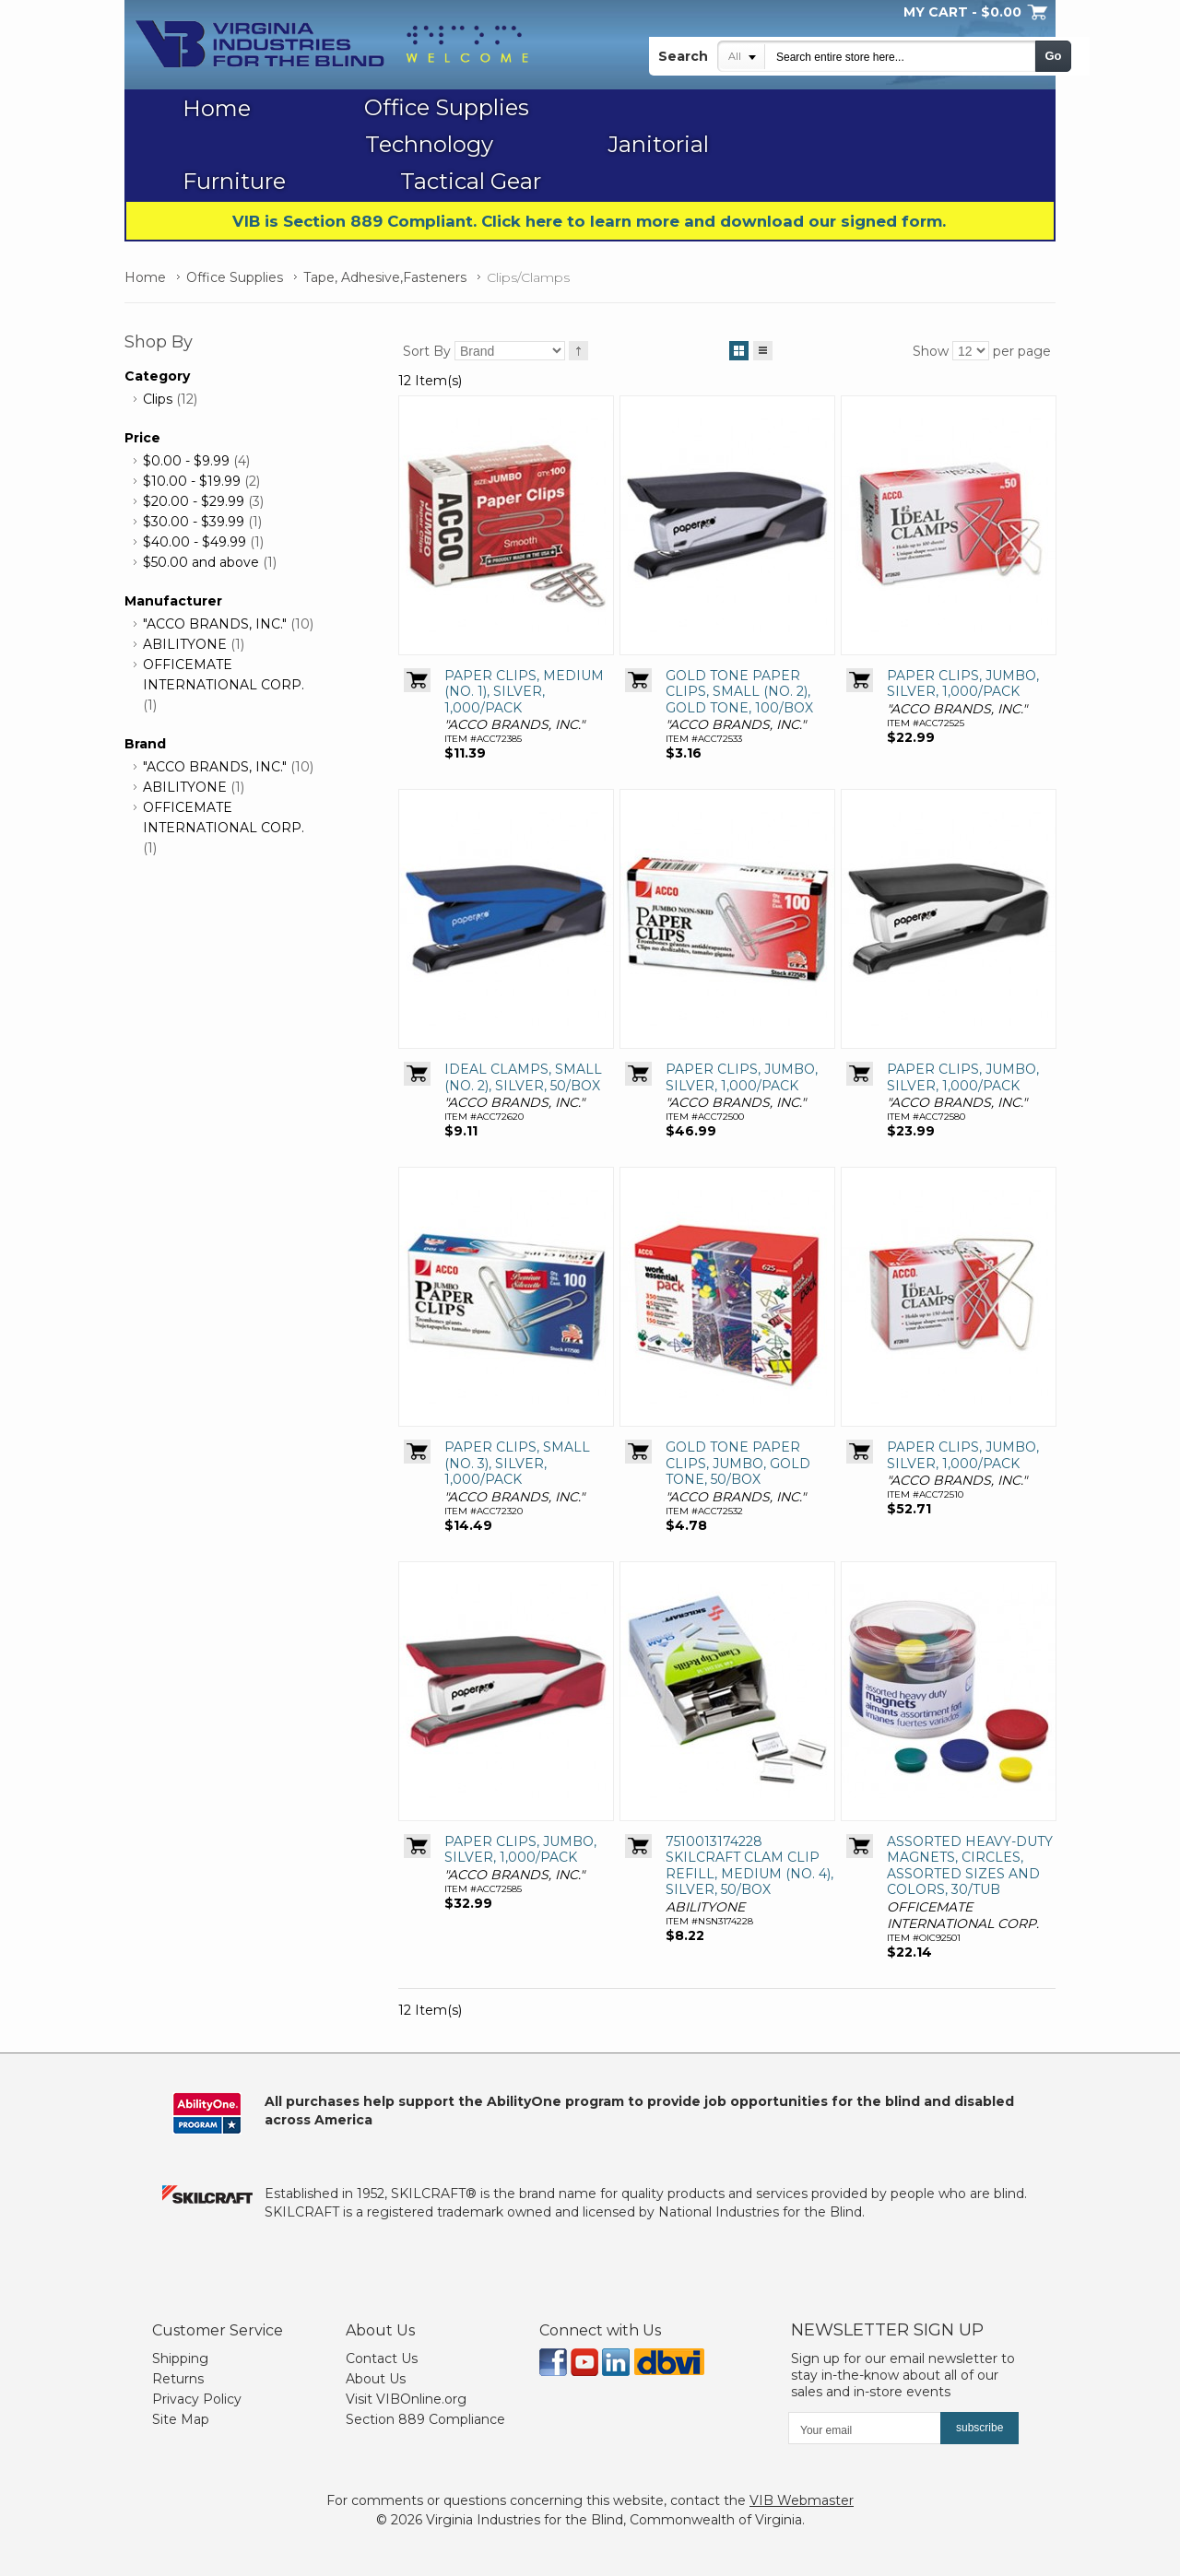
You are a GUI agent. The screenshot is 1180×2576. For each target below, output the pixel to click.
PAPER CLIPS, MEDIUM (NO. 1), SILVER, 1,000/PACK (524, 691)
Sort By (427, 351)
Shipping (180, 2358)
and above (201, 562)
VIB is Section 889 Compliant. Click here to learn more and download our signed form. (589, 221)
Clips (157, 399)
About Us (376, 2378)
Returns (178, 2378)
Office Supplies (234, 277)
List (763, 347)
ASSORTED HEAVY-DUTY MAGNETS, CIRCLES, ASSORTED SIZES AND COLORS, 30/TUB (970, 1866)
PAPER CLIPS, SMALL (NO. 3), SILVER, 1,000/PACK (517, 1463)
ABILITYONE (185, 644)
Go (1052, 56)
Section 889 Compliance (425, 2419)
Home (145, 277)
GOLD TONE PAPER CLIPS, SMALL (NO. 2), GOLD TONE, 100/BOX (739, 691)
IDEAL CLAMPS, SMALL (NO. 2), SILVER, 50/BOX (523, 1077)
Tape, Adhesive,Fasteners (384, 277)
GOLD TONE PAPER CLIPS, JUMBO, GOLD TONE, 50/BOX (738, 1463)
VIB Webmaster (801, 2500)
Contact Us (382, 2358)
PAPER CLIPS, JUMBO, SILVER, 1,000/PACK (963, 683)
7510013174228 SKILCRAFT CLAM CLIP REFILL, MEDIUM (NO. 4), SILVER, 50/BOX (749, 1866)
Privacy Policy (197, 2399)
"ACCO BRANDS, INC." (215, 624)
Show (931, 351)
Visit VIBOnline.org (406, 2399)
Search (683, 56)
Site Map (180, 2419)
